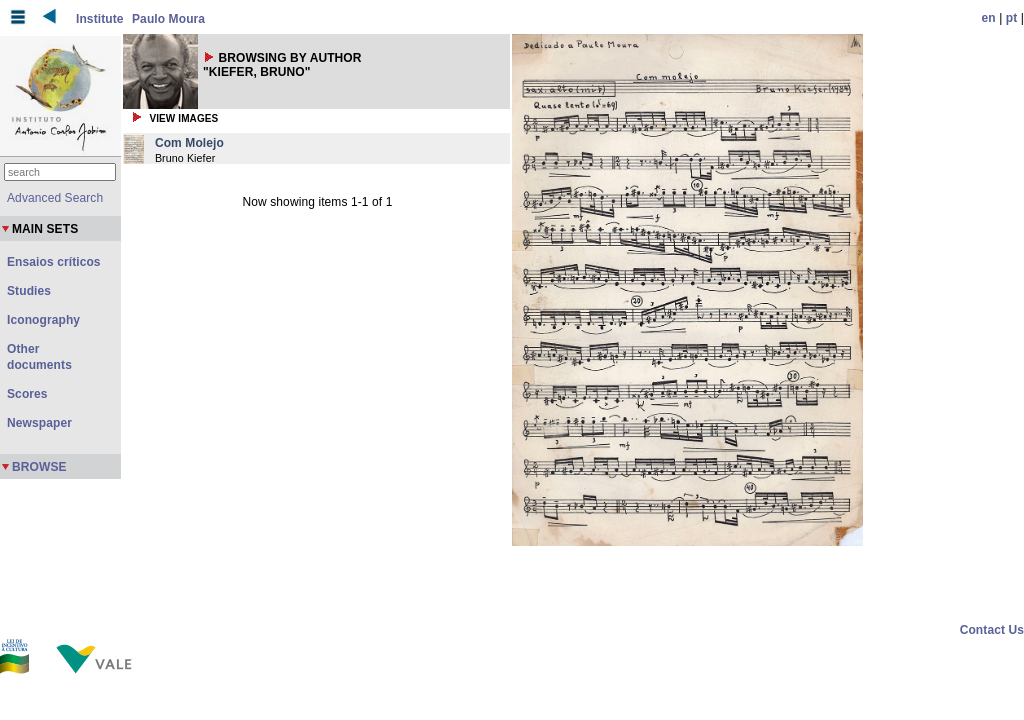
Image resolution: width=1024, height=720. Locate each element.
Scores (27, 394)
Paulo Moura (168, 19)
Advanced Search (55, 198)
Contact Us (992, 630)
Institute (100, 19)
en (989, 18)
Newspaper (39, 423)
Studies (29, 291)
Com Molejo (189, 143)
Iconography (43, 320)
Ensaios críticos (54, 262)
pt (1012, 18)
